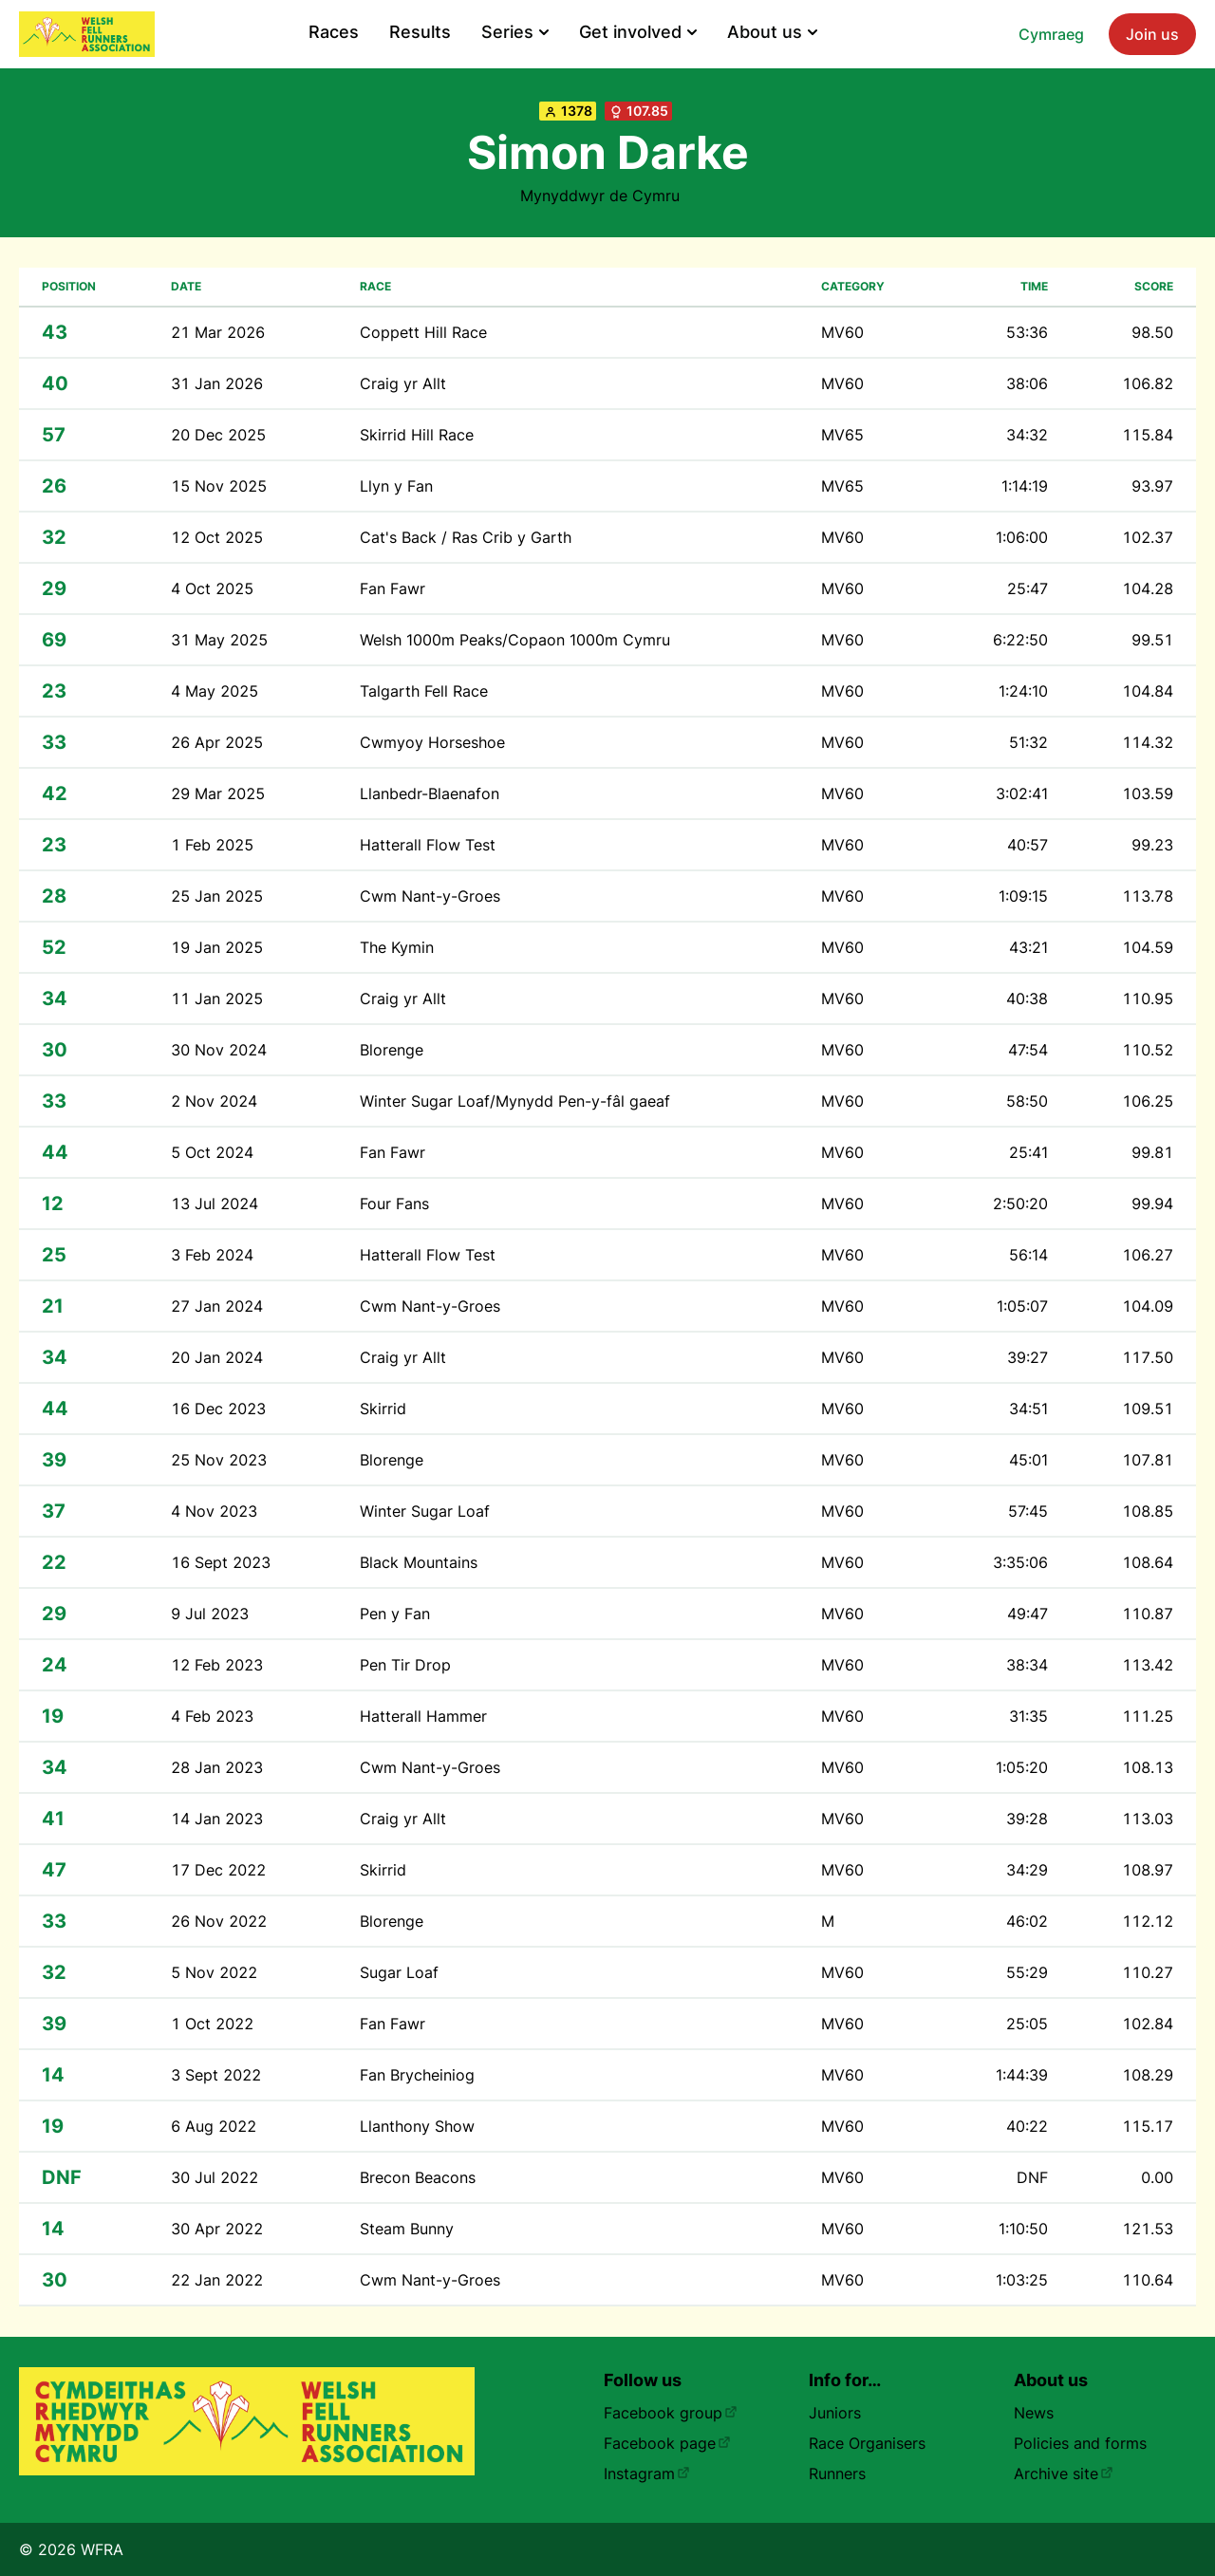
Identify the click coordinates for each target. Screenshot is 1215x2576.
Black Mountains (418, 1562)
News (1034, 2412)
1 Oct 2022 (212, 2023)
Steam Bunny (407, 2228)
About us (772, 32)
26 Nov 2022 (219, 1921)
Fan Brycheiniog (417, 2074)
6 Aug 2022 (213, 2126)
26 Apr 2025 (217, 742)
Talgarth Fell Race (424, 690)
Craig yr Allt (403, 383)
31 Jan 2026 (217, 383)
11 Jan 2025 (217, 998)
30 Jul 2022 (214, 2177)
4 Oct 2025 (212, 588)
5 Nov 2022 (214, 1972)
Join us (1152, 34)
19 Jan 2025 (217, 947)
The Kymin (397, 947)
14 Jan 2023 (217, 1818)
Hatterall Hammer (423, 1716)
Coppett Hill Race (423, 332)
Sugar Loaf (399, 1972)
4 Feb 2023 (212, 1716)
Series (515, 32)
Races (333, 32)
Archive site (1063, 2473)
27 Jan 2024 (217, 1306)
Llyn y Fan (396, 485)
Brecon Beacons (418, 2177)
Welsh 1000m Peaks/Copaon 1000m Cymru (515, 639)
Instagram (647, 2473)
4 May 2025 (214, 690)
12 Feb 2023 (217, 1664)
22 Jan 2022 (217, 2279)
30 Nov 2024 (219, 1049)
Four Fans (394, 1203)
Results (420, 32)
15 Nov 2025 (219, 485)
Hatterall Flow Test (427, 844)
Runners (837, 2473)
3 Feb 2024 (212, 1254)
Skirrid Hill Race (417, 434)
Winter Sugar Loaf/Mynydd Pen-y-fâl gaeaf (515, 1101)
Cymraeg (1051, 34)
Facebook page (667, 2443)
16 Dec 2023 (218, 1408)
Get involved (638, 32)
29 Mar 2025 (218, 793)
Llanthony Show (417, 2126)
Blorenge (391, 1049)
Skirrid (383, 1408)
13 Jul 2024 (214, 1203)
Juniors (835, 2412)
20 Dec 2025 (218, 434)
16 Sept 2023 (221, 1562)
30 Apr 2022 (217, 2228)
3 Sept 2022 (216, 2074)
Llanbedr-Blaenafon (429, 793)
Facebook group (671, 2412)
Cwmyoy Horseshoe (432, 742)
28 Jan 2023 (217, 1767)
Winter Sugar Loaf (425, 1511)
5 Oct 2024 (212, 1152)
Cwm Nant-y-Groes (430, 896)
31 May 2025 (219, 639)
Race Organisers (867, 2443)
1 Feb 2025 (212, 844)
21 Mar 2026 (218, 332)
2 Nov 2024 (214, 1101)
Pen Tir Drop (405, 1664)
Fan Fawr (392, 588)
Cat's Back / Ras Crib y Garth (465, 537)
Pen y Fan (395, 1613)
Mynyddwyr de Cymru (600, 195)
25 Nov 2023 (219, 1459)
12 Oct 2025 (217, 537)
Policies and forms (1080, 2443)
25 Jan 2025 (217, 896)
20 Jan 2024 (217, 1357)
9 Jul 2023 (210, 1613)
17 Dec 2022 (218, 1869)
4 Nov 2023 (214, 1511)
